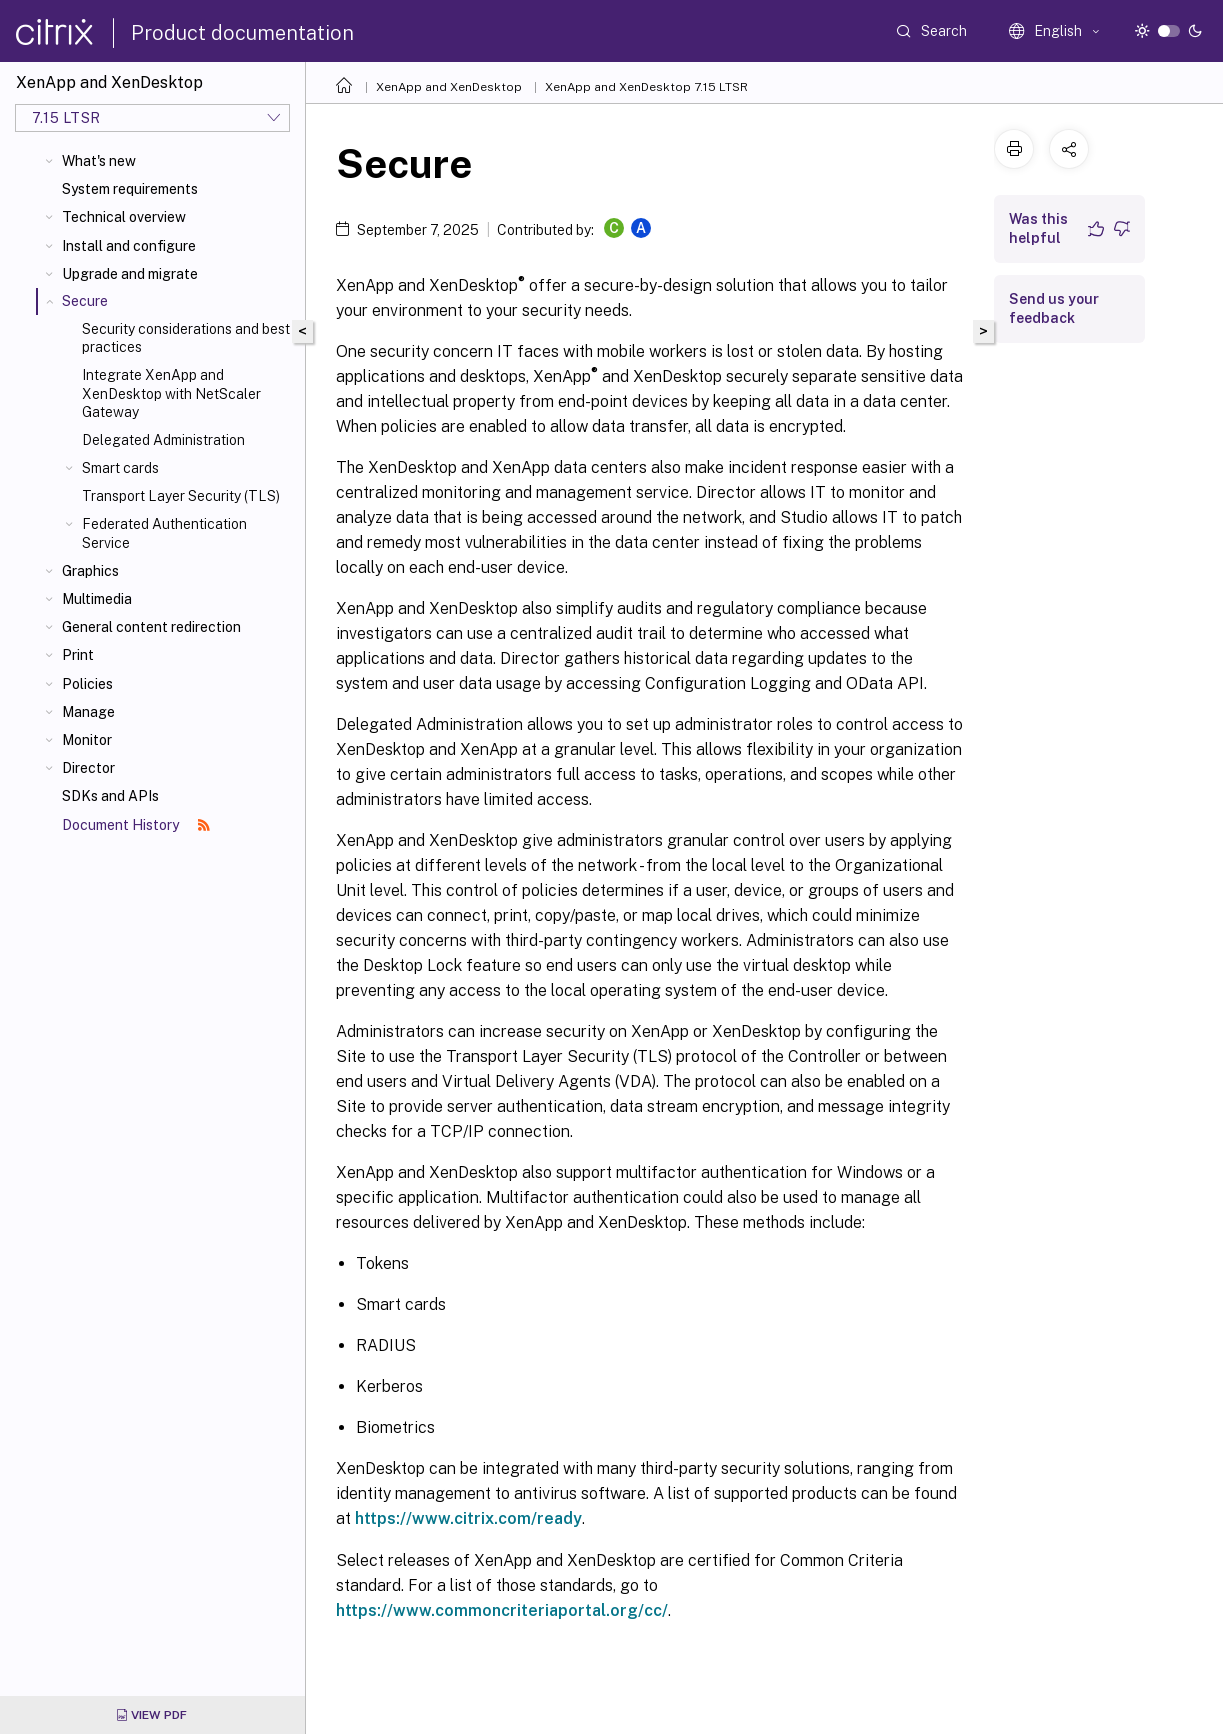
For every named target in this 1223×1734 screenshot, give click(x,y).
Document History (136, 825)
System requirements (130, 189)
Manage (88, 712)
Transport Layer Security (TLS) (181, 496)
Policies (87, 684)
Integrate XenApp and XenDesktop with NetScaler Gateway (171, 393)
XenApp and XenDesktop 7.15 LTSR (646, 87)
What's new (99, 161)
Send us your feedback (1054, 308)
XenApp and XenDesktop (449, 87)
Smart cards (120, 468)
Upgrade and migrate (130, 274)
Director (88, 768)
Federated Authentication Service (164, 533)
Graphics (90, 571)
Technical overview (124, 217)
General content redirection (151, 627)
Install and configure (129, 246)
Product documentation (242, 33)
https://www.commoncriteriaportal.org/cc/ (502, 1610)
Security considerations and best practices (186, 338)
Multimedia (97, 599)
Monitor (87, 740)
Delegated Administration (163, 440)
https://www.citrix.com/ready (468, 1518)
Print (78, 655)
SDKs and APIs (110, 796)
